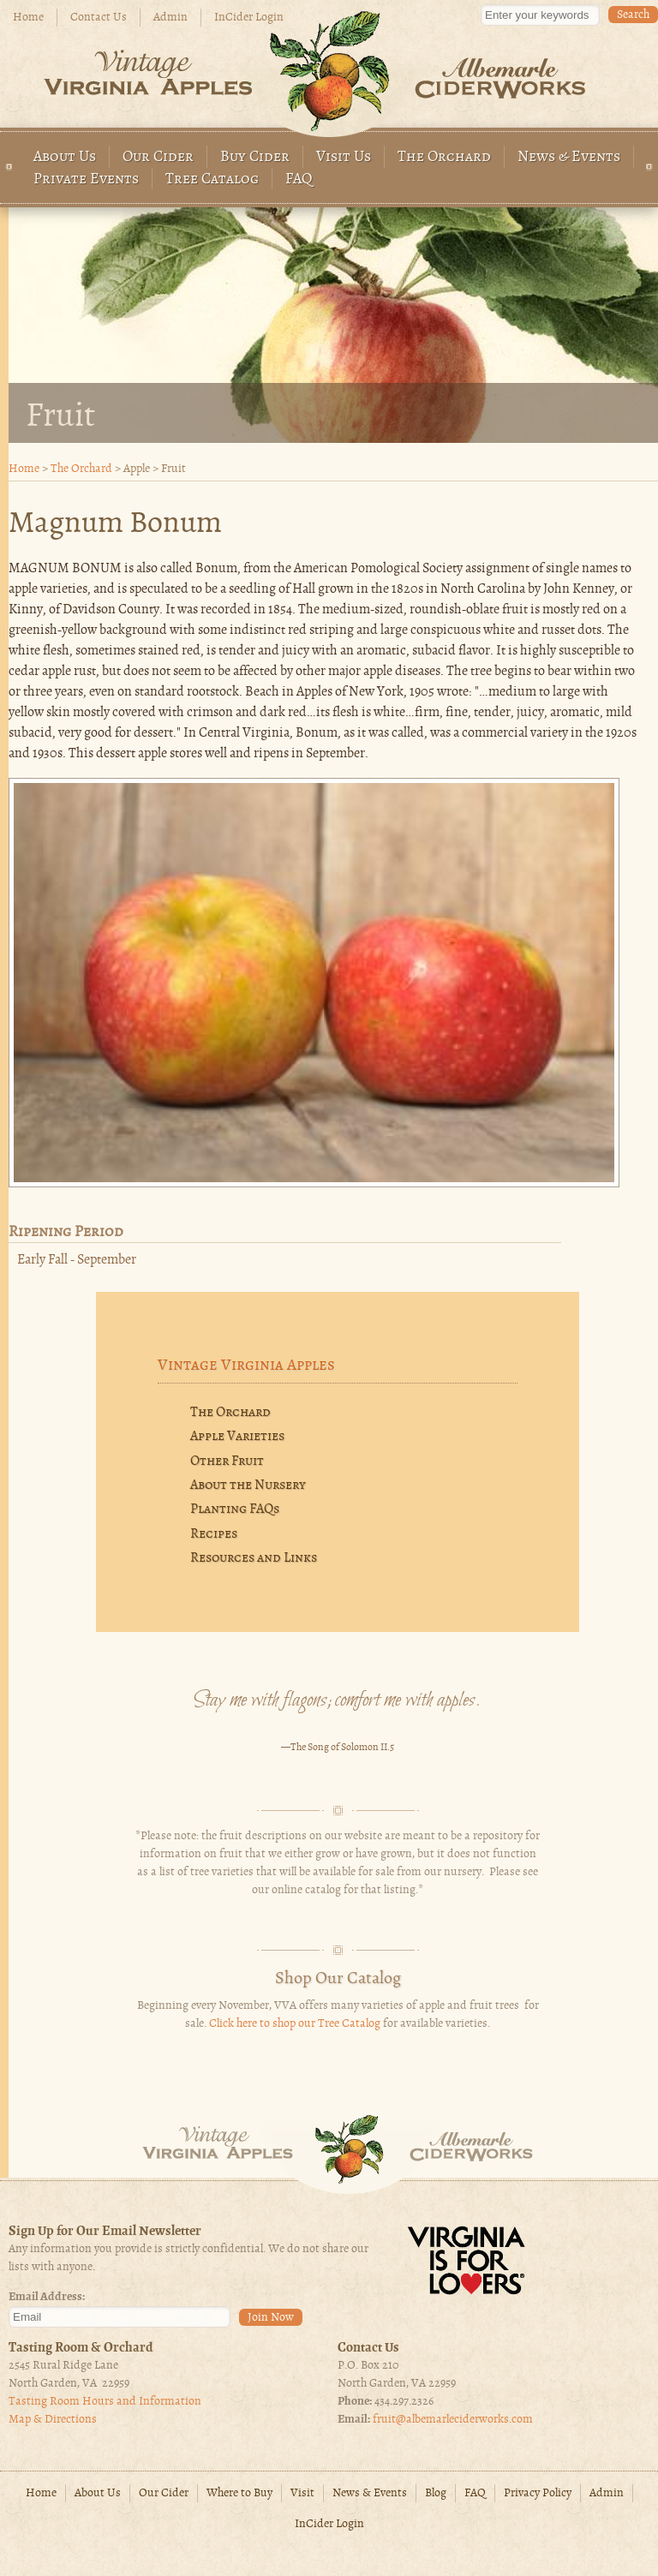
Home (28, 17)
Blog (435, 2493)
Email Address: (47, 2297)
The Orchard (444, 157)
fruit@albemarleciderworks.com (453, 2419)
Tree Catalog (212, 179)
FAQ (299, 179)
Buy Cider (255, 157)
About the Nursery (248, 1485)
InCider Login (249, 17)
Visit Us (343, 157)
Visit (302, 2493)
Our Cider (158, 157)
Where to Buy (239, 2493)
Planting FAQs (234, 1509)
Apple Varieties (237, 1436)
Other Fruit (227, 1461)
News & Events (568, 157)
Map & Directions (53, 2419)
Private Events (86, 179)
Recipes (213, 1534)
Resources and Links (253, 1558)
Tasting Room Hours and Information (105, 2401)
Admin (170, 17)
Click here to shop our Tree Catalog (294, 2023)
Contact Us (98, 17)
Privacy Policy (537, 2493)
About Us (64, 157)
